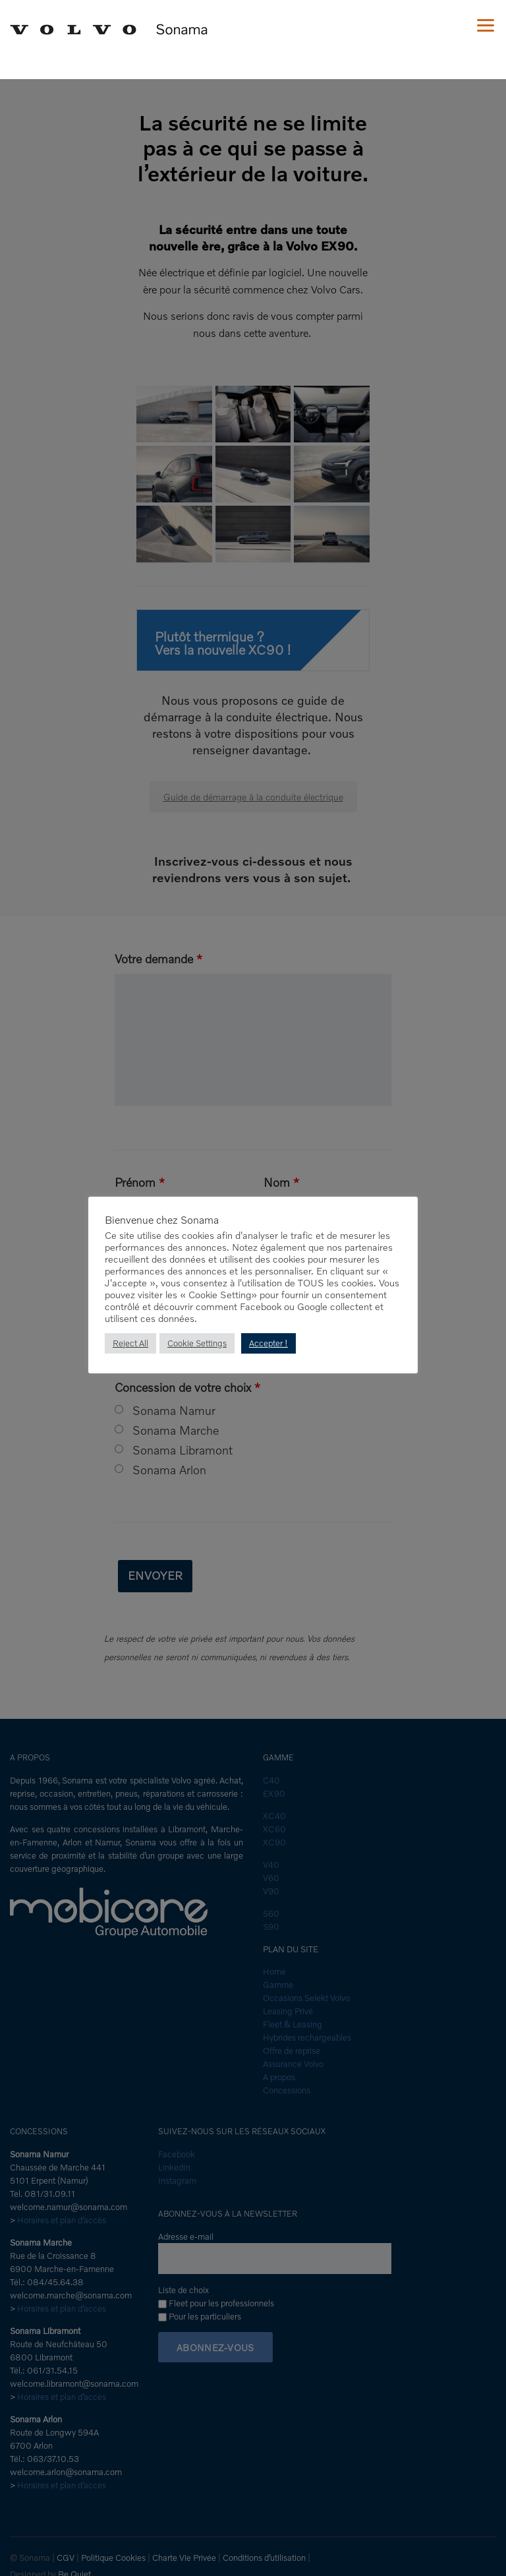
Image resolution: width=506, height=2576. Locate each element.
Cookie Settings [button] (197, 1343)
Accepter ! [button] (269, 1343)
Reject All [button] (130, 1343)
